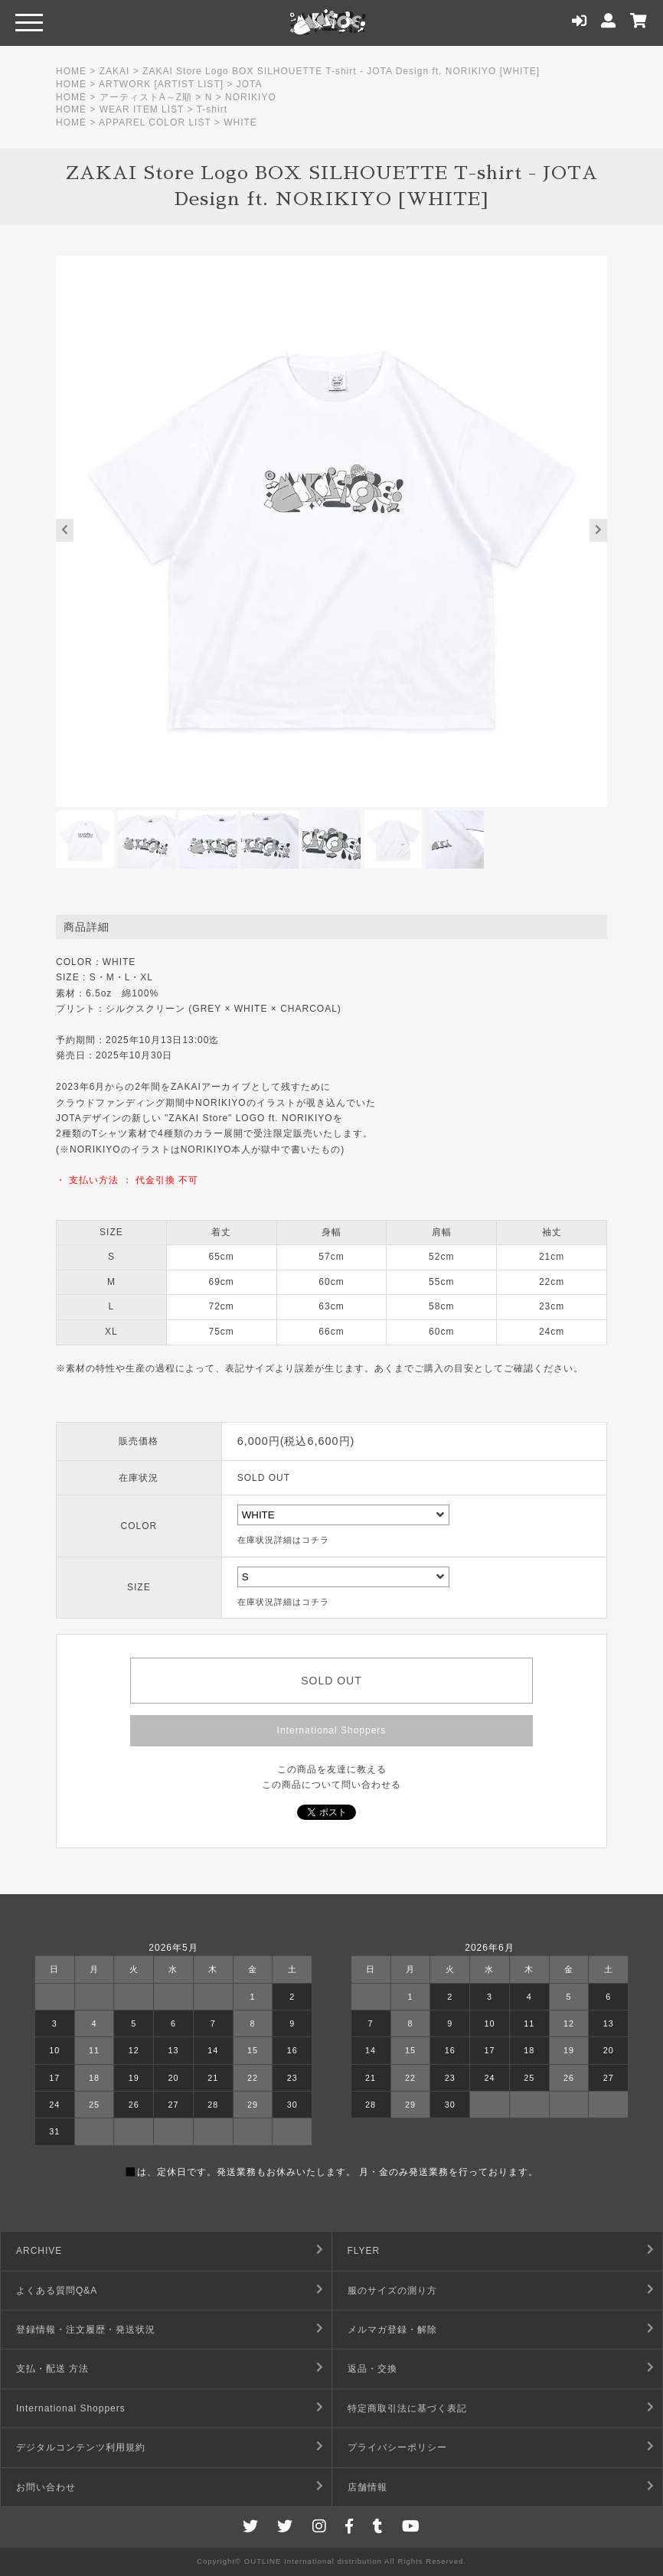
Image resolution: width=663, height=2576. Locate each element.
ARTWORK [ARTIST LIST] (161, 84)
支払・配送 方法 (52, 2368)
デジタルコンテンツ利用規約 (80, 2447)
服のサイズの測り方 (392, 2290)
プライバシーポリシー (397, 2447)
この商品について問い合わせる (331, 1784)
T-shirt (212, 109)
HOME (71, 71)
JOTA (250, 84)
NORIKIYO (250, 97)
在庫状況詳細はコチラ (283, 1539)
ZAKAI (115, 71)
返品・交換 (372, 2368)
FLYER (364, 2250)
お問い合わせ (46, 2487)
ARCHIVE (39, 2250)
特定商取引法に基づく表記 (407, 2408)
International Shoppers (332, 1730)
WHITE (240, 122)
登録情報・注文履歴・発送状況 (85, 2329)
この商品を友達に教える (332, 1769)
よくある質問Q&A (56, 2290)
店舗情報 (367, 2487)
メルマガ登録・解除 (392, 2329)
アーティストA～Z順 (146, 97)
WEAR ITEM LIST (142, 109)
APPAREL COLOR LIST (155, 122)
